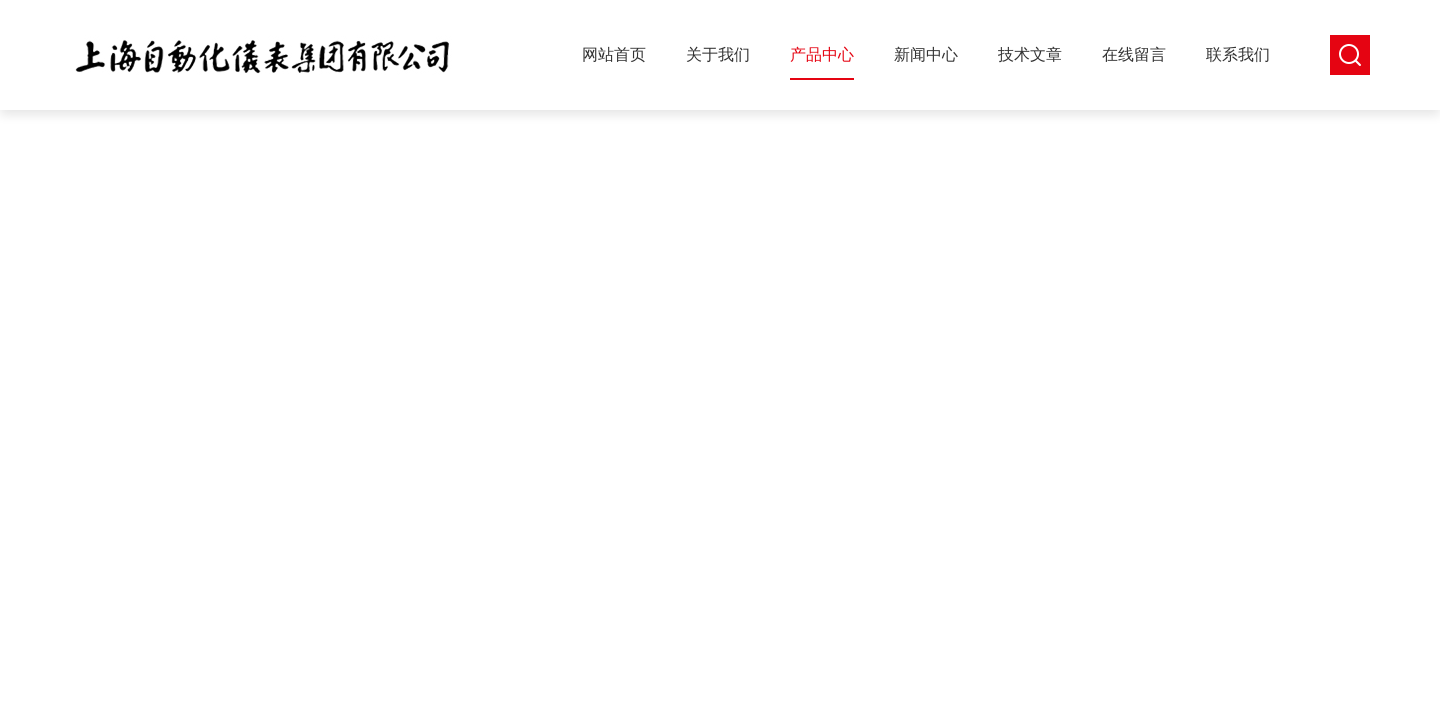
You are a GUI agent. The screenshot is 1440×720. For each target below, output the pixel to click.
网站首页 (614, 54)
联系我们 (1238, 54)
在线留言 (1134, 54)
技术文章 (1030, 54)
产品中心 (822, 54)
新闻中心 (926, 54)
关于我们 (718, 54)
